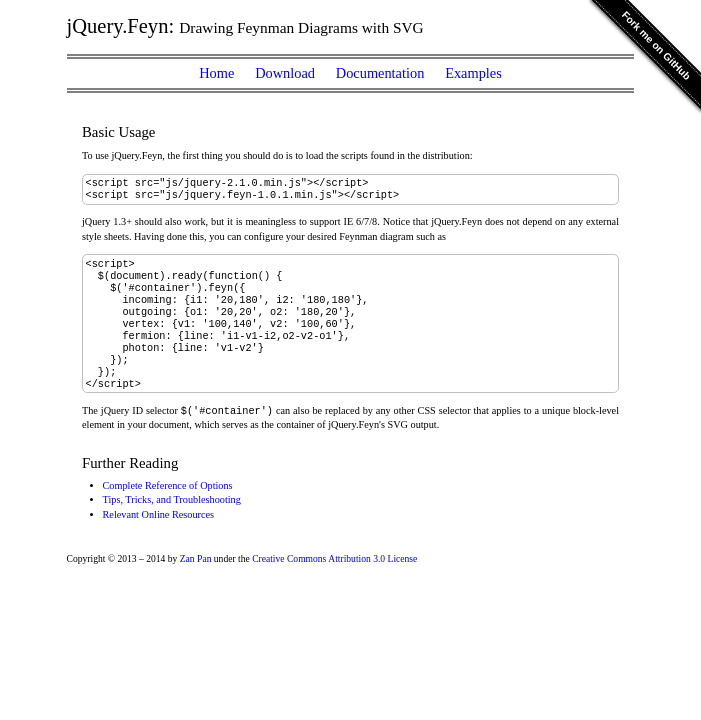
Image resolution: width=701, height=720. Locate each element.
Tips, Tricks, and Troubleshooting (172, 526)
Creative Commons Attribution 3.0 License (334, 585)
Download (285, 73)
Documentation (380, 73)
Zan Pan (196, 585)
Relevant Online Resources (159, 541)
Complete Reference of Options (168, 512)
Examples (473, 73)
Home (216, 73)
